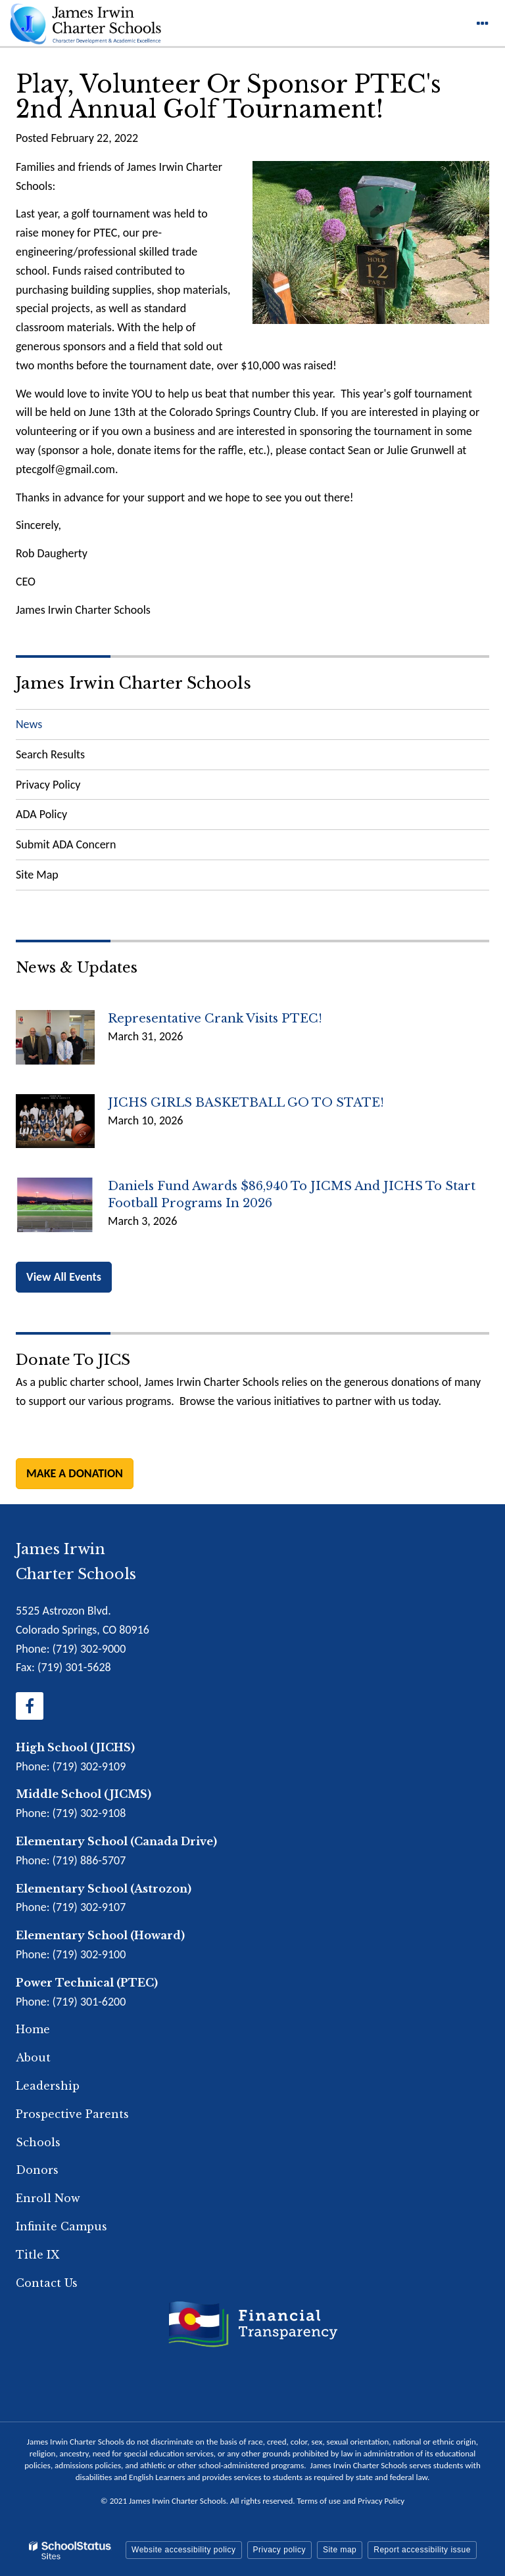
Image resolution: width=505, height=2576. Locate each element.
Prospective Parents (72, 2114)
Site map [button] (339, 2549)
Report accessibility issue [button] (422, 2549)
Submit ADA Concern (66, 844)
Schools (38, 2142)
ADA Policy (41, 814)
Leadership (48, 2085)
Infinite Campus (61, 2226)
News (29, 724)
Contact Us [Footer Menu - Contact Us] (47, 2282)
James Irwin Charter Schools (133, 683)
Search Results (50, 754)
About (33, 2057)
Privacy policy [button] (279, 2549)
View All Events (63, 1277)
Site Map (37, 874)
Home (33, 2029)
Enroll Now (48, 2198)
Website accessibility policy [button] (184, 2549)
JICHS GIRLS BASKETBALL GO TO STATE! (246, 1102)
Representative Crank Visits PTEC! (215, 1018)
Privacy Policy (48, 784)
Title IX (37, 2254)
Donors (37, 2169)
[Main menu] (482, 23)
